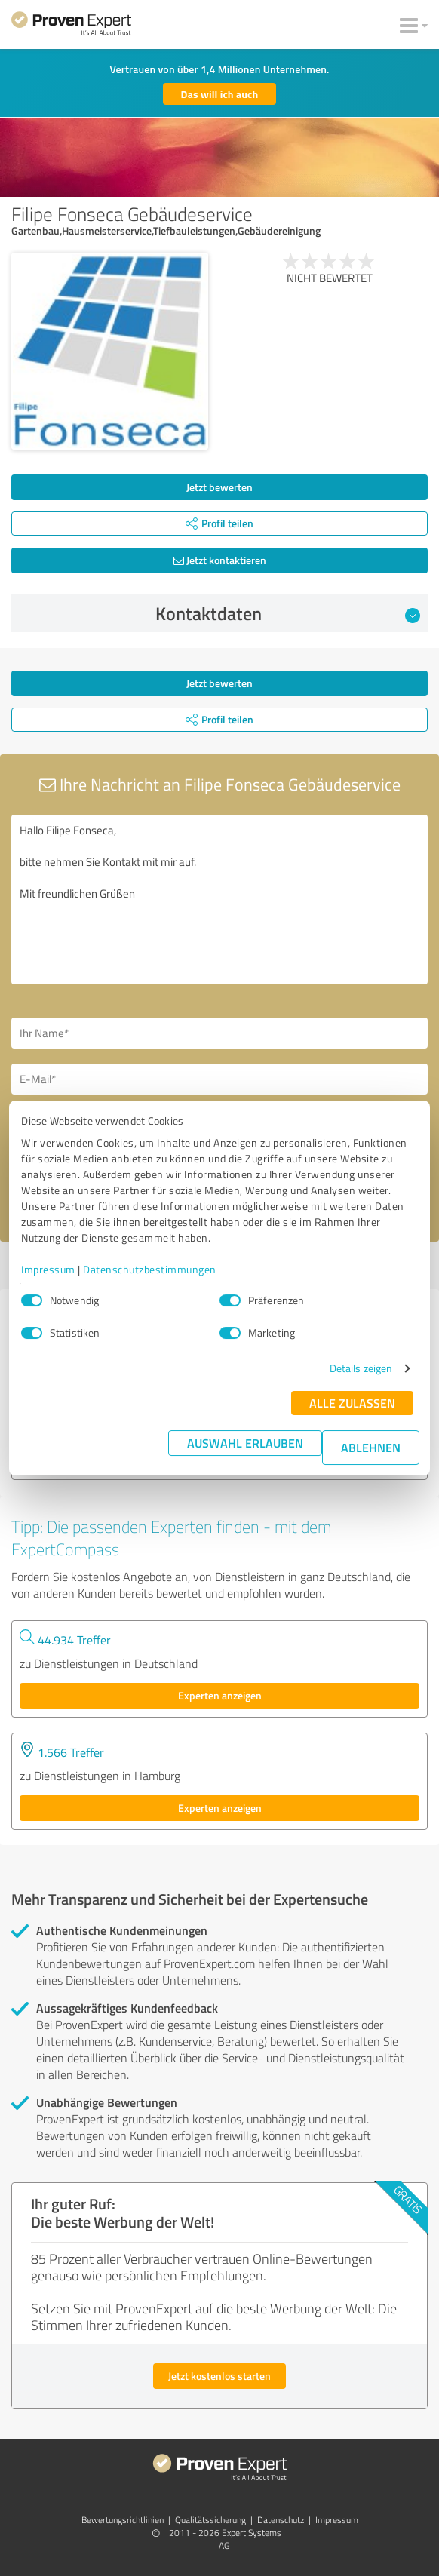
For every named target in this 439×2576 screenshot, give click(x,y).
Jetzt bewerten (219, 487)
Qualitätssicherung (210, 2519)
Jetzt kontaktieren (219, 560)
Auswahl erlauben (245, 1442)
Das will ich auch (220, 94)
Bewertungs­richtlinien (122, 2519)
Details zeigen (361, 1368)
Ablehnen (371, 1447)
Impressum (48, 1269)
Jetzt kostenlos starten (219, 2376)
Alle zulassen (352, 1402)
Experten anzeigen (220, 1695)
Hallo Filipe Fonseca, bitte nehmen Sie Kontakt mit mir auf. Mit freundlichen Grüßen (219, 899)
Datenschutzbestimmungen (149, 1269)
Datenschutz (280, 2519)
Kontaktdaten (288, 613)
